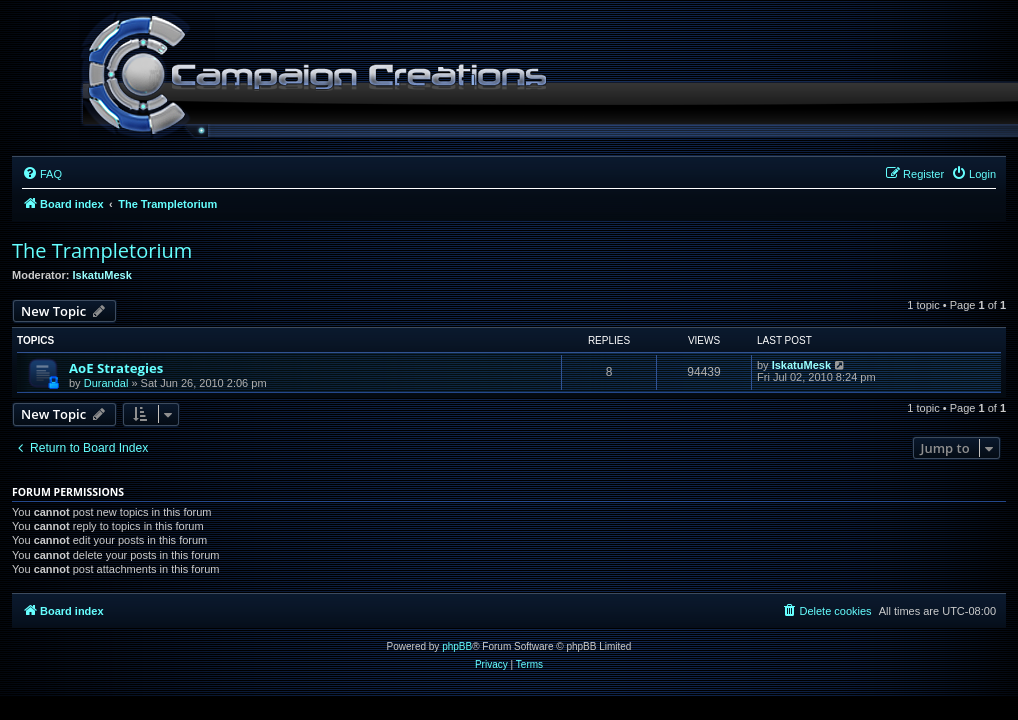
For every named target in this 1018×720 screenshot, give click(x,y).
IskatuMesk (102, 275)
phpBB (457, 646)
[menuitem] (42, 174)
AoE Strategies (116, 368)
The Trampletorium (102, 250)
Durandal (106, 383)
